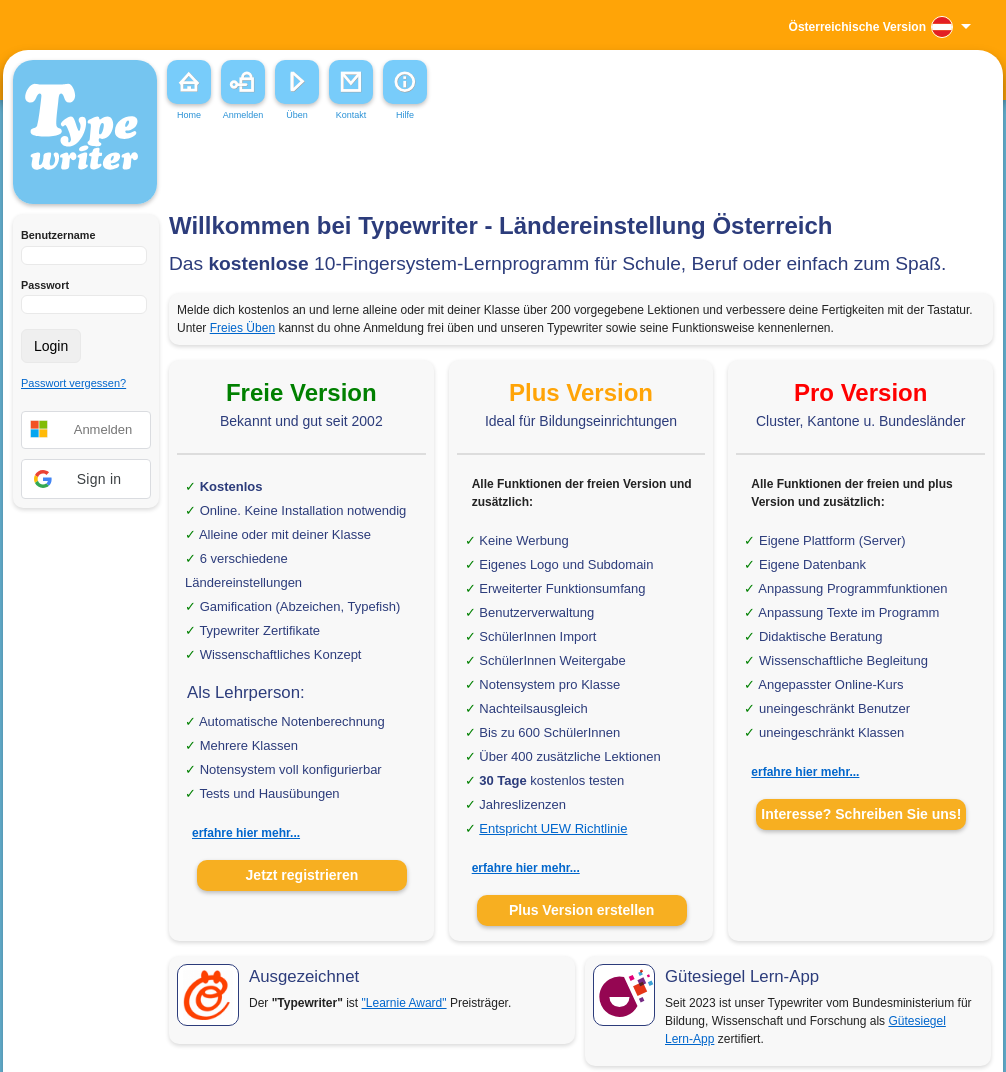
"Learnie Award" (404, 1003)
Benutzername (58, 235)
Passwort (45, 285)
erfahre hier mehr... (246, 833)
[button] (86, 479)
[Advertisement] (298, 169)
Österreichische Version (857, 27)
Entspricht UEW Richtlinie (553, 828)
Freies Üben (242, 328)
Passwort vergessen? (73, 383)
